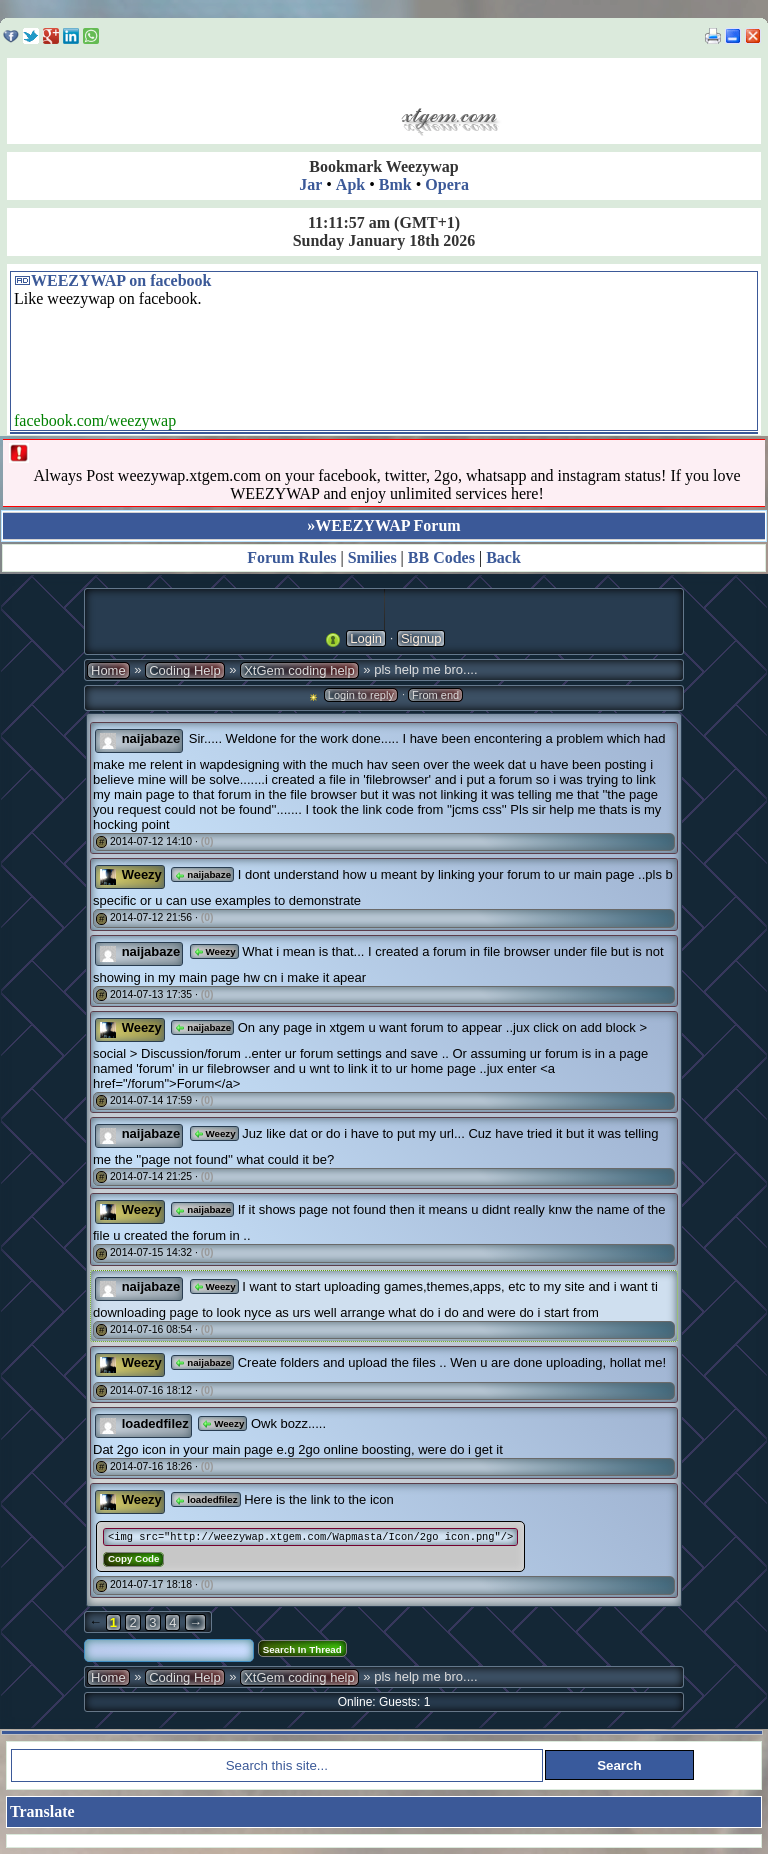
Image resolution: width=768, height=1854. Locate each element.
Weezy (214, 951)
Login (366, 638)
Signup (421, 638)
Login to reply (361, 695)
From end (435, 695)
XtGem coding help (299, 670)
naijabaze (202, 874)
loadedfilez (205, 1499)
